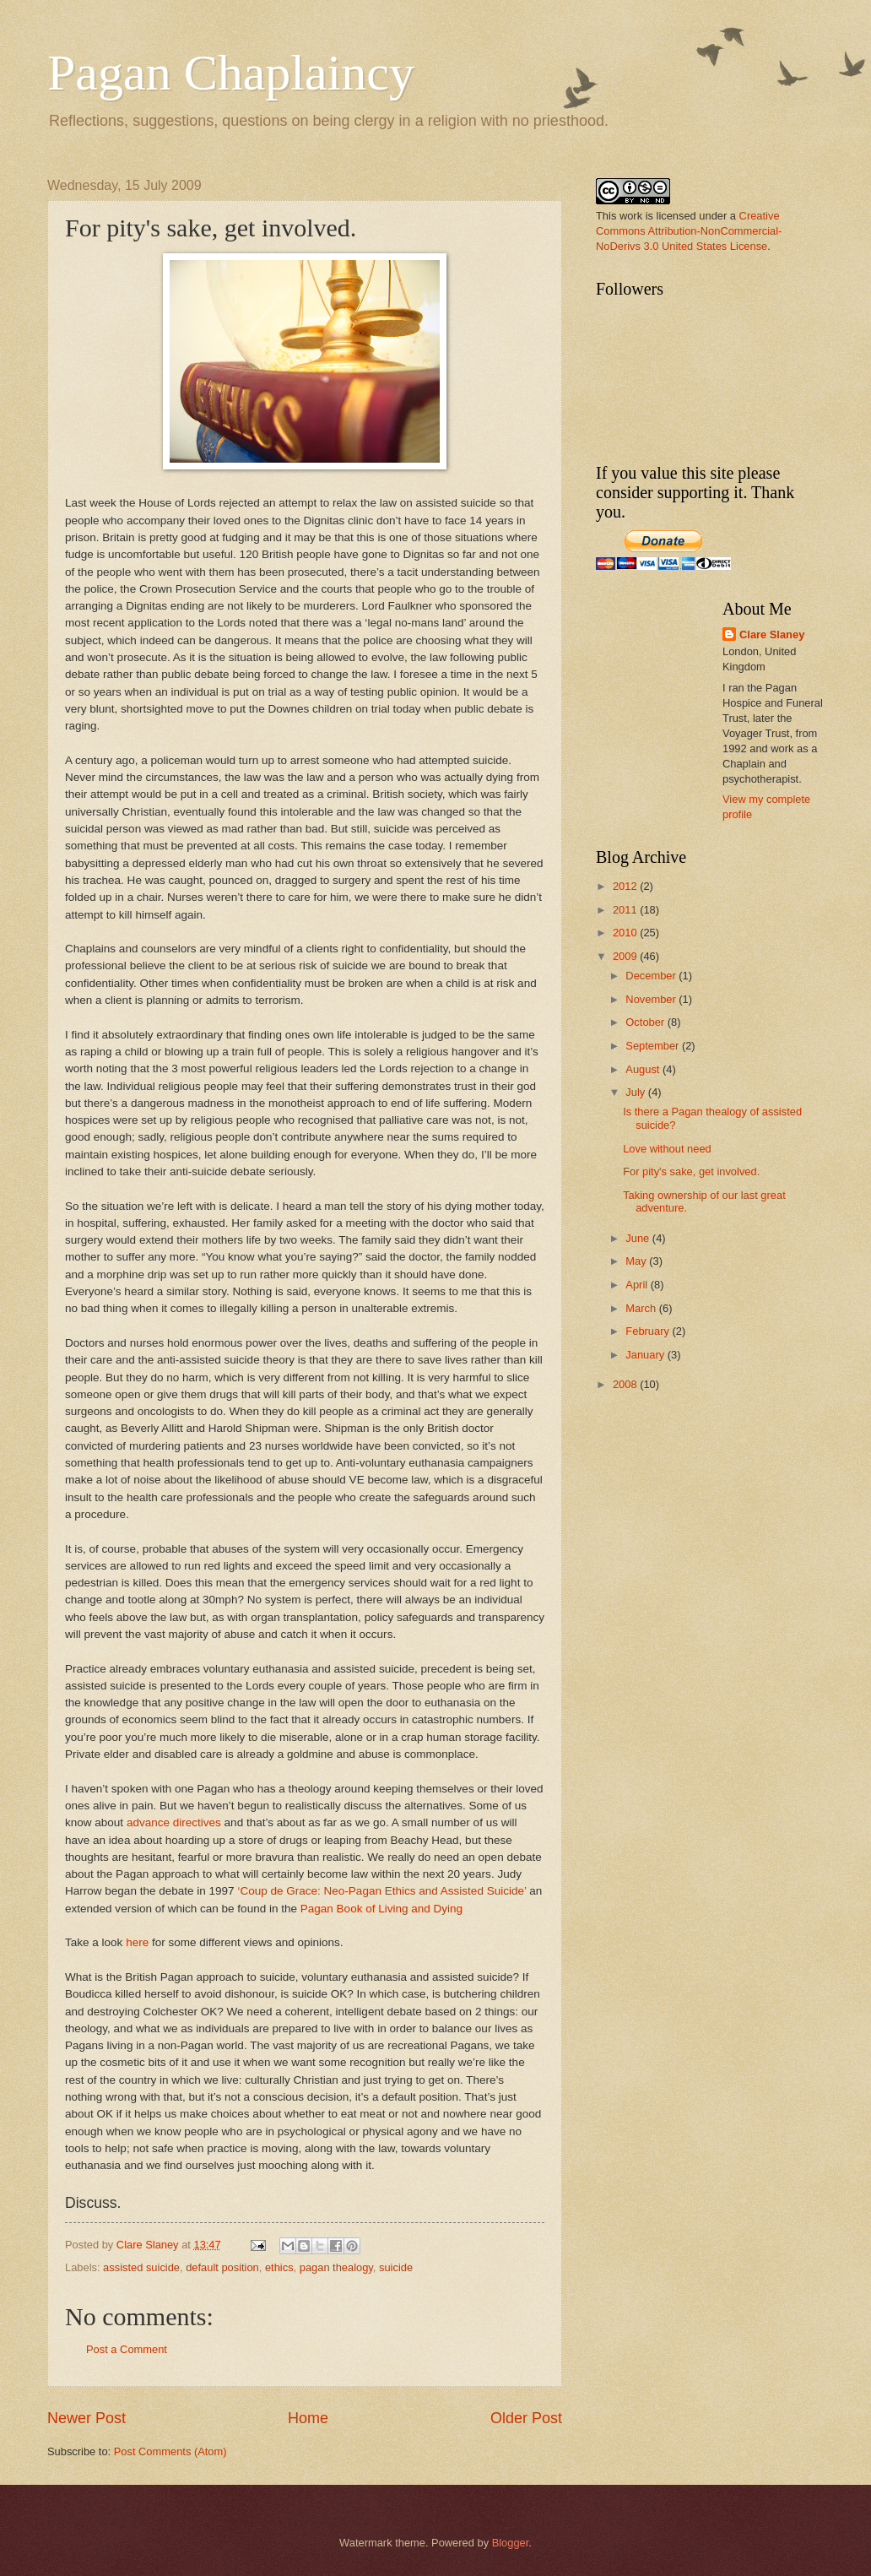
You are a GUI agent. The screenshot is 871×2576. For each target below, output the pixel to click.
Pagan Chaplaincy (230, 72)
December (652, 975)
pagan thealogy (336, 2267)
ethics (279, 2267)
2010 (626, 932)
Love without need (667, 1148)
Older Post (526, 2418)
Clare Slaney (771, 634)
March (641, 1308)
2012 (626, 886)
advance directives (174, 1822)
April (637, 1284)
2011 (626, 909)
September (653, 1045)
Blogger (510, 2542)
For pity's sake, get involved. (691, 1171)
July (636, 1092)
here (137, 1942)
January (646, 1354)
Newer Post (86, 2418)
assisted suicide (141, 2267)
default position (222, 2267)
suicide (396, 2267)
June (638, 1238)
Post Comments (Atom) (170, 2451)
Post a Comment (126, 2349)
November (652, 999)
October (646, 1022)
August (644, 1069)
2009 (626, 956)
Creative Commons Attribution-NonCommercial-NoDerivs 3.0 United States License (689, 230)
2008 (626, 1384)
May (637, 1261)
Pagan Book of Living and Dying (381, 1908)
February (648, 1331)
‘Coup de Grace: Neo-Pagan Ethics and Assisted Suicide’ (383, 1891)
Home (308, 2418)
